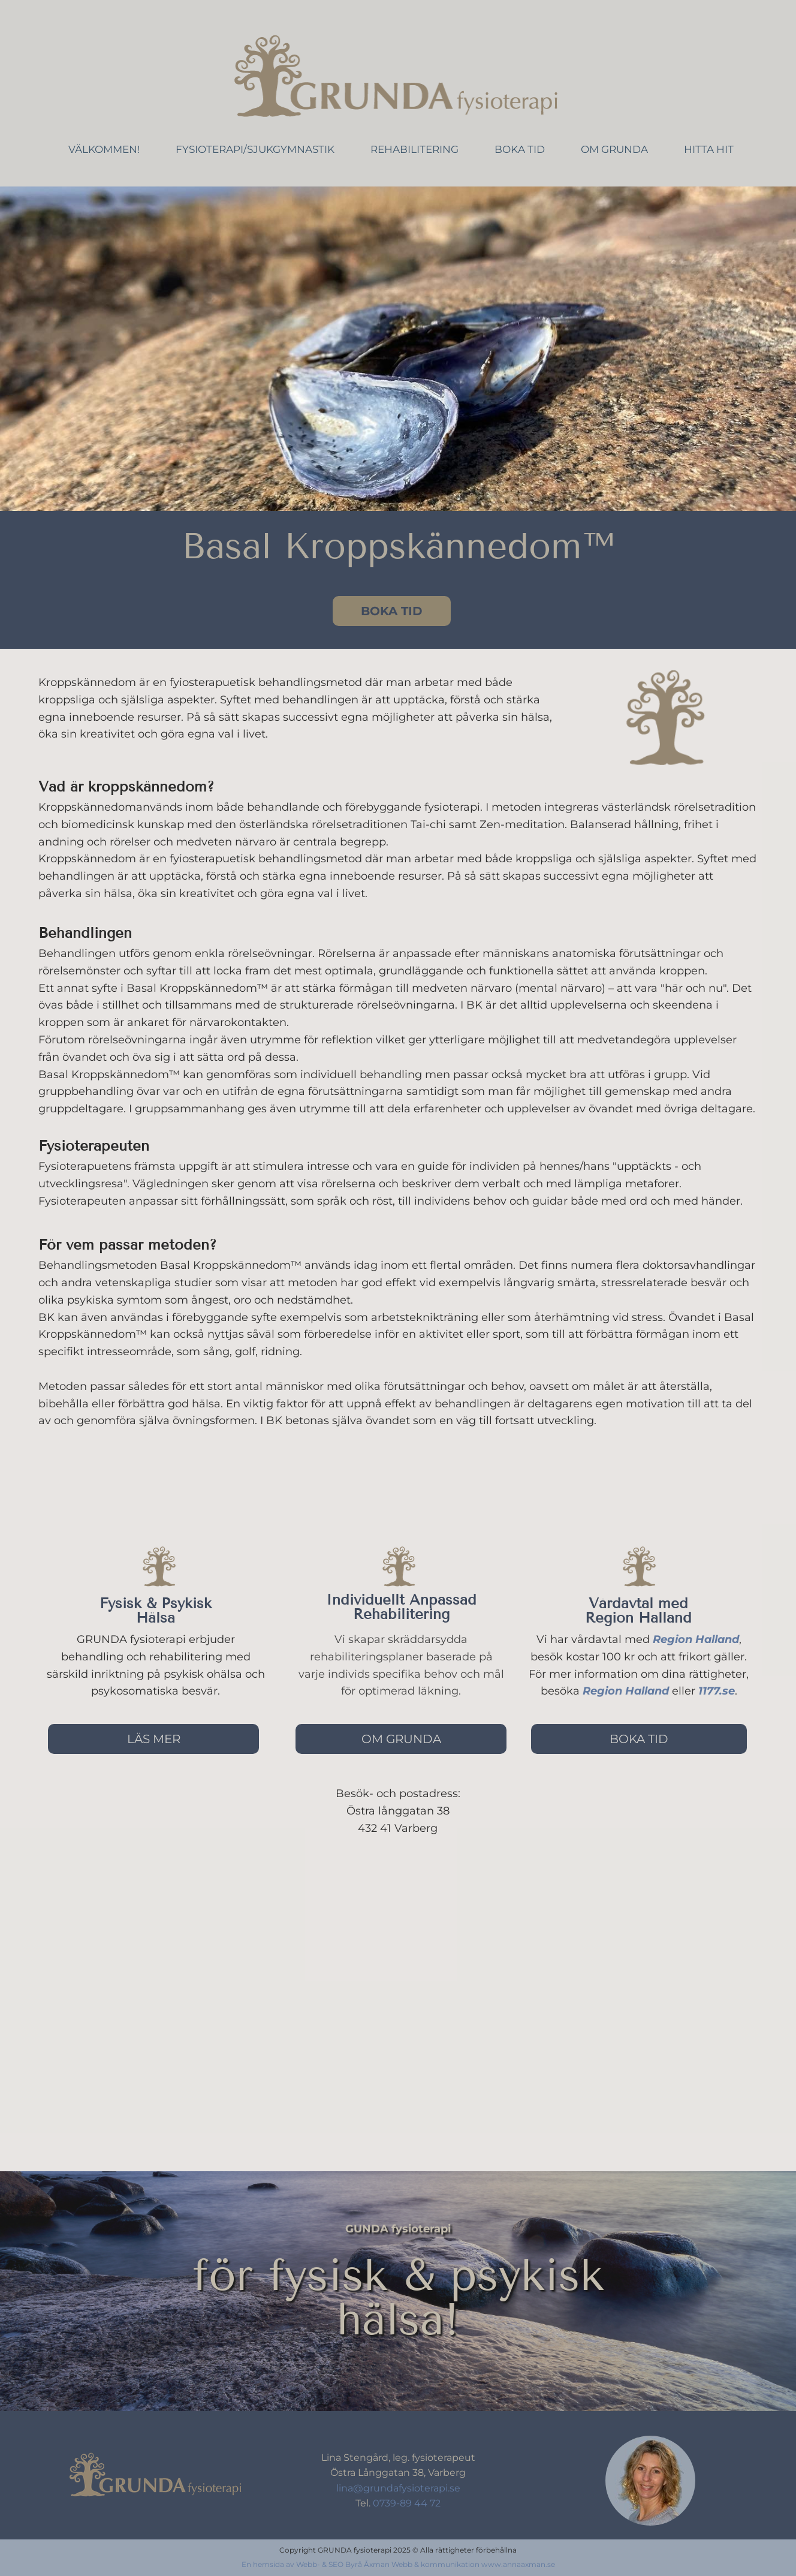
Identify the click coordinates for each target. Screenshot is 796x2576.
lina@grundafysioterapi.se (398, 2488)
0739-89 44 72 (405, 2503)
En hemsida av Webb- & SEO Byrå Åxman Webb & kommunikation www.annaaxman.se (398, 2564)
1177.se (716, 1691)
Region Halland (696, 1639)
